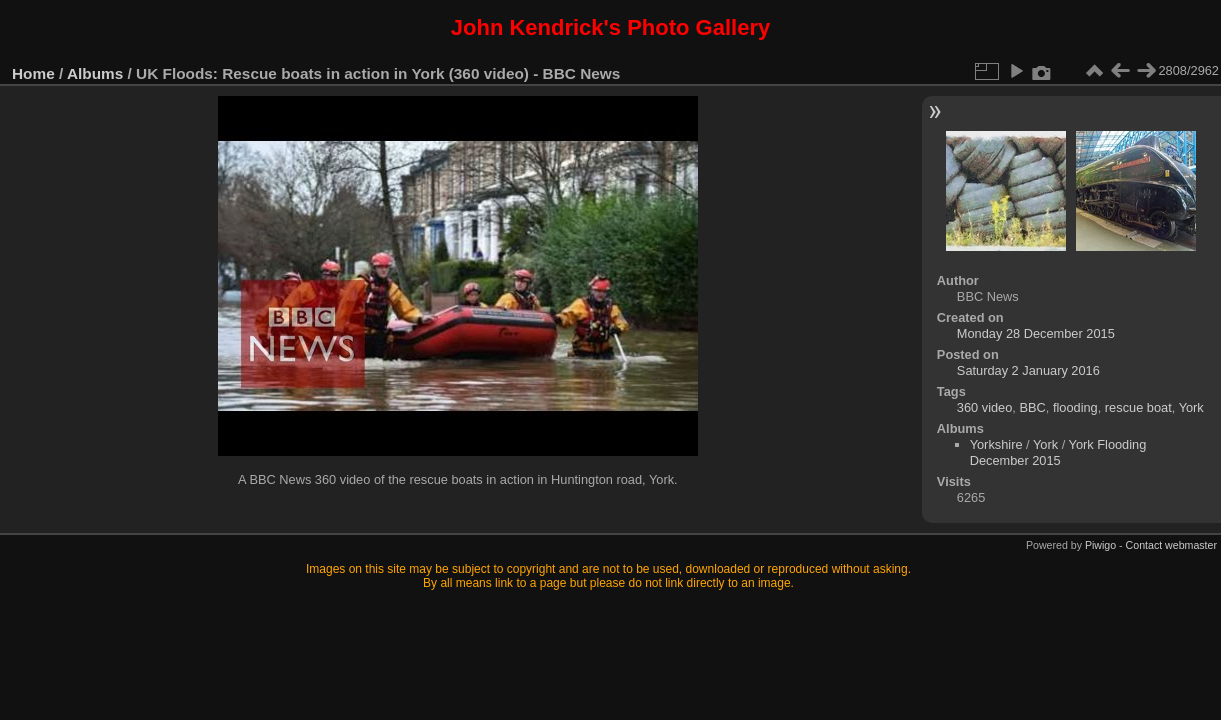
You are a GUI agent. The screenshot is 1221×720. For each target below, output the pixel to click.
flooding (1075, 407)
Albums (95, 73)
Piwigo (1100, 545)
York (1191, 407)
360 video (985, 407)
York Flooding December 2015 (1058, 452)
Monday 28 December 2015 (1036, 333)
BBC (1032, 407)
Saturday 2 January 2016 (1028, 370)
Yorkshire (996, 444)
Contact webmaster (1171, 545)
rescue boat (1138, 407)
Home (33, 73)
